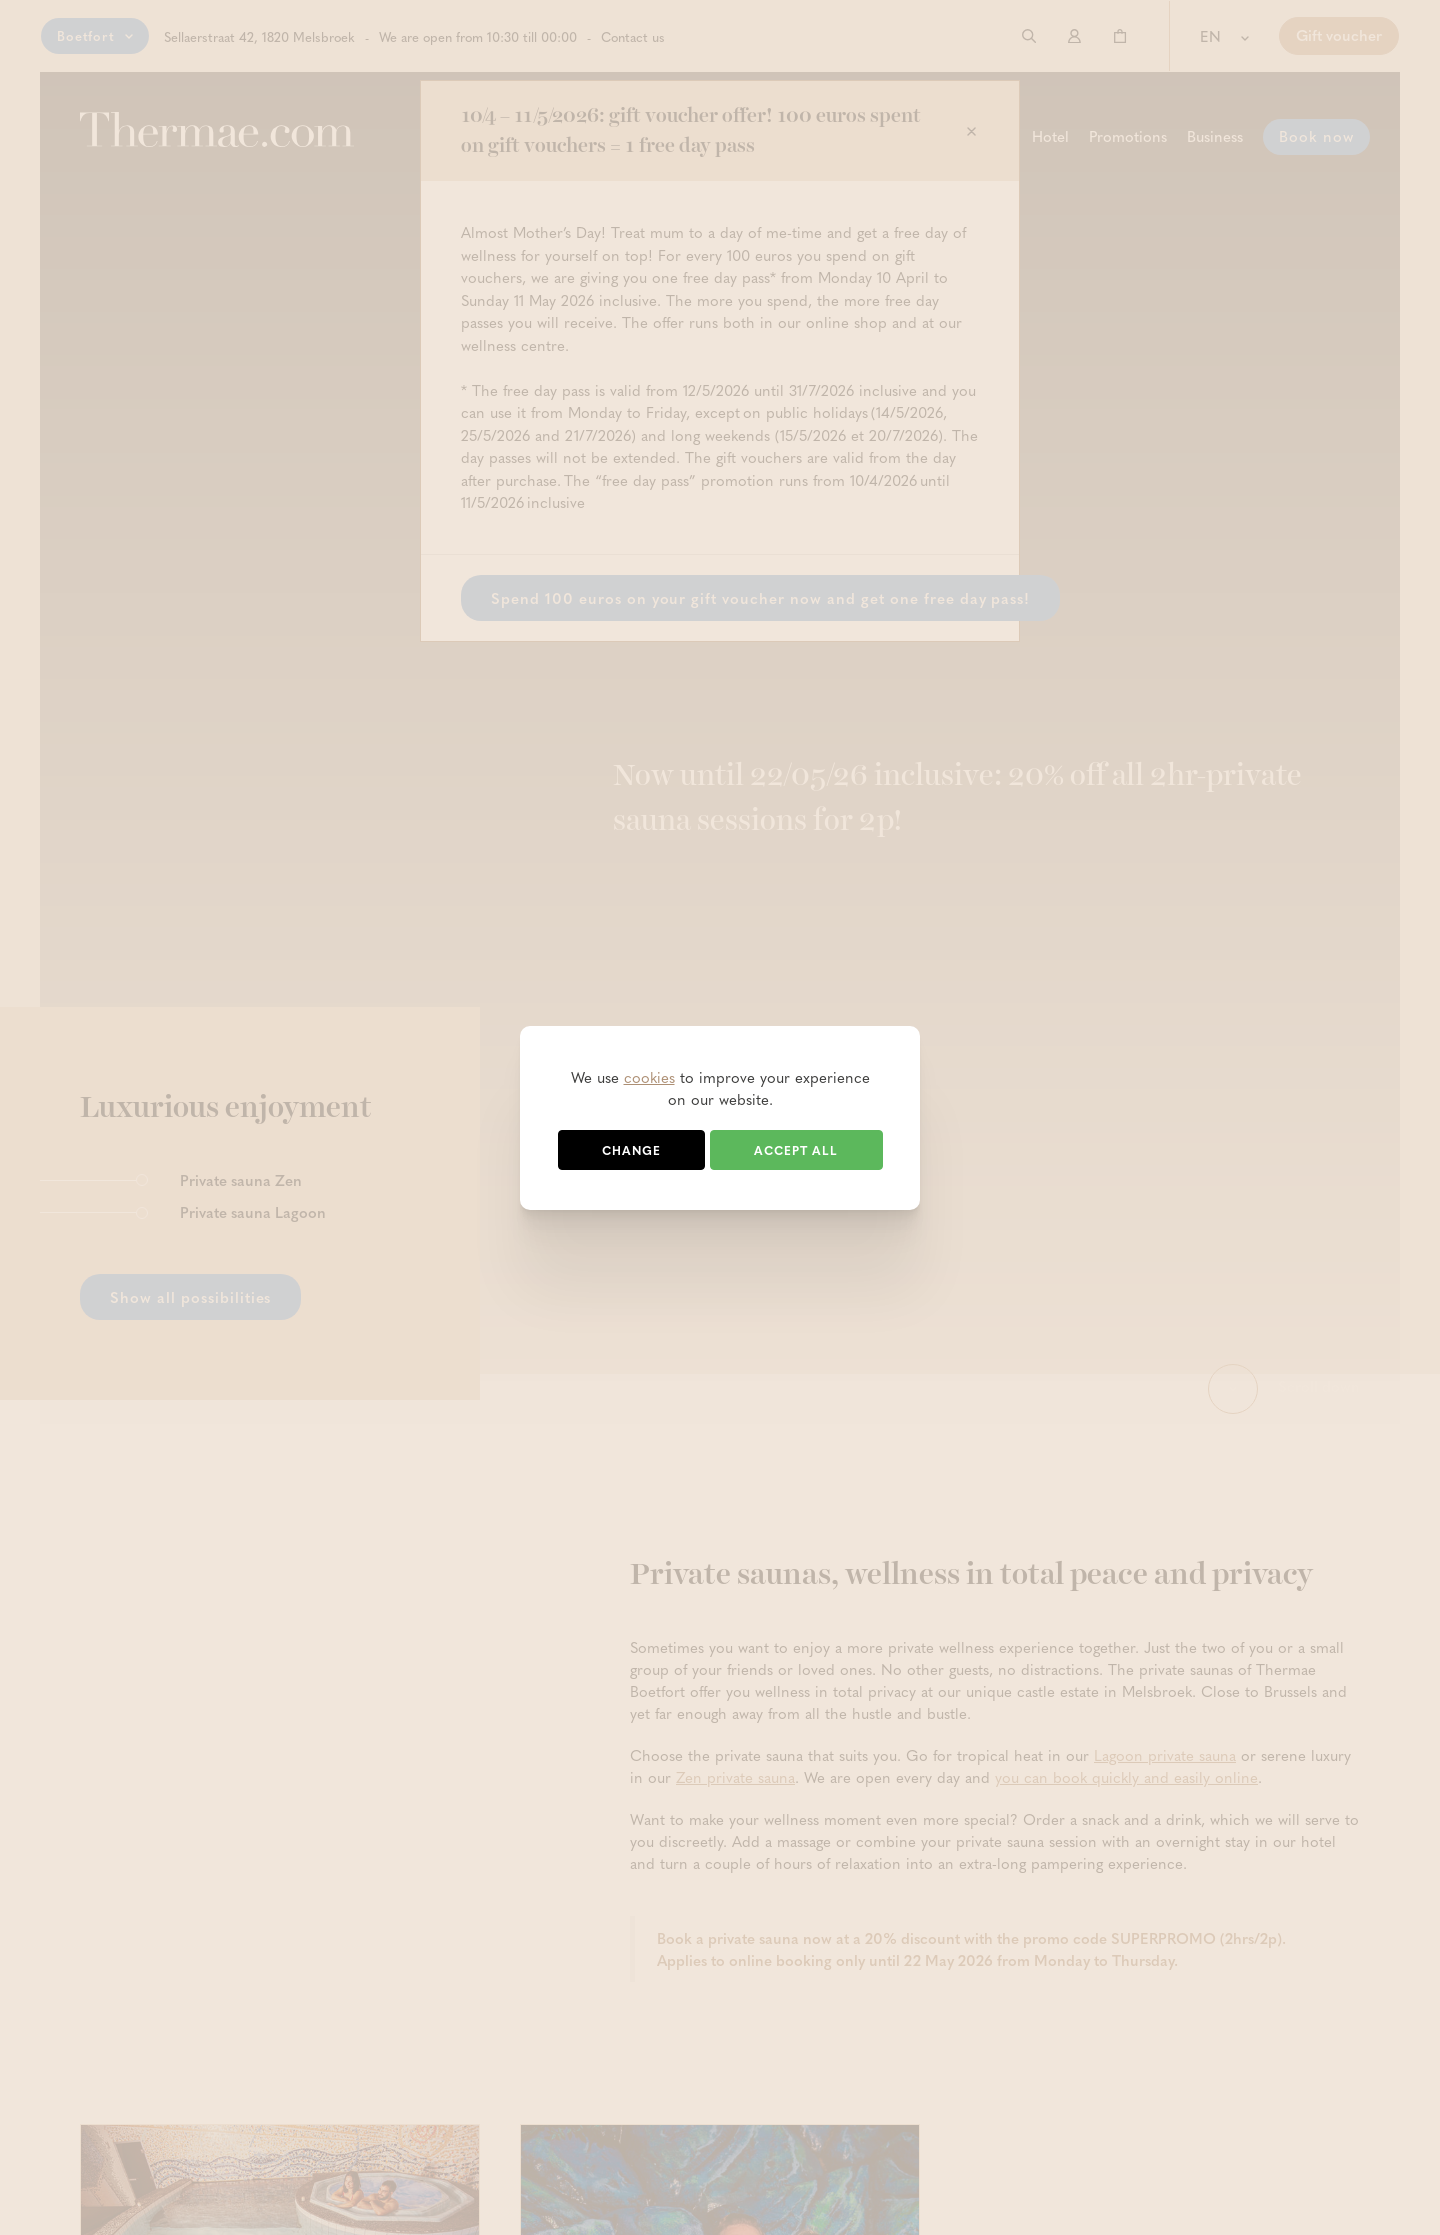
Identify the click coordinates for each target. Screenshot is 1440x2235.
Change (631, 1150)
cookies (649, 1077)
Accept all (796, 1150)
